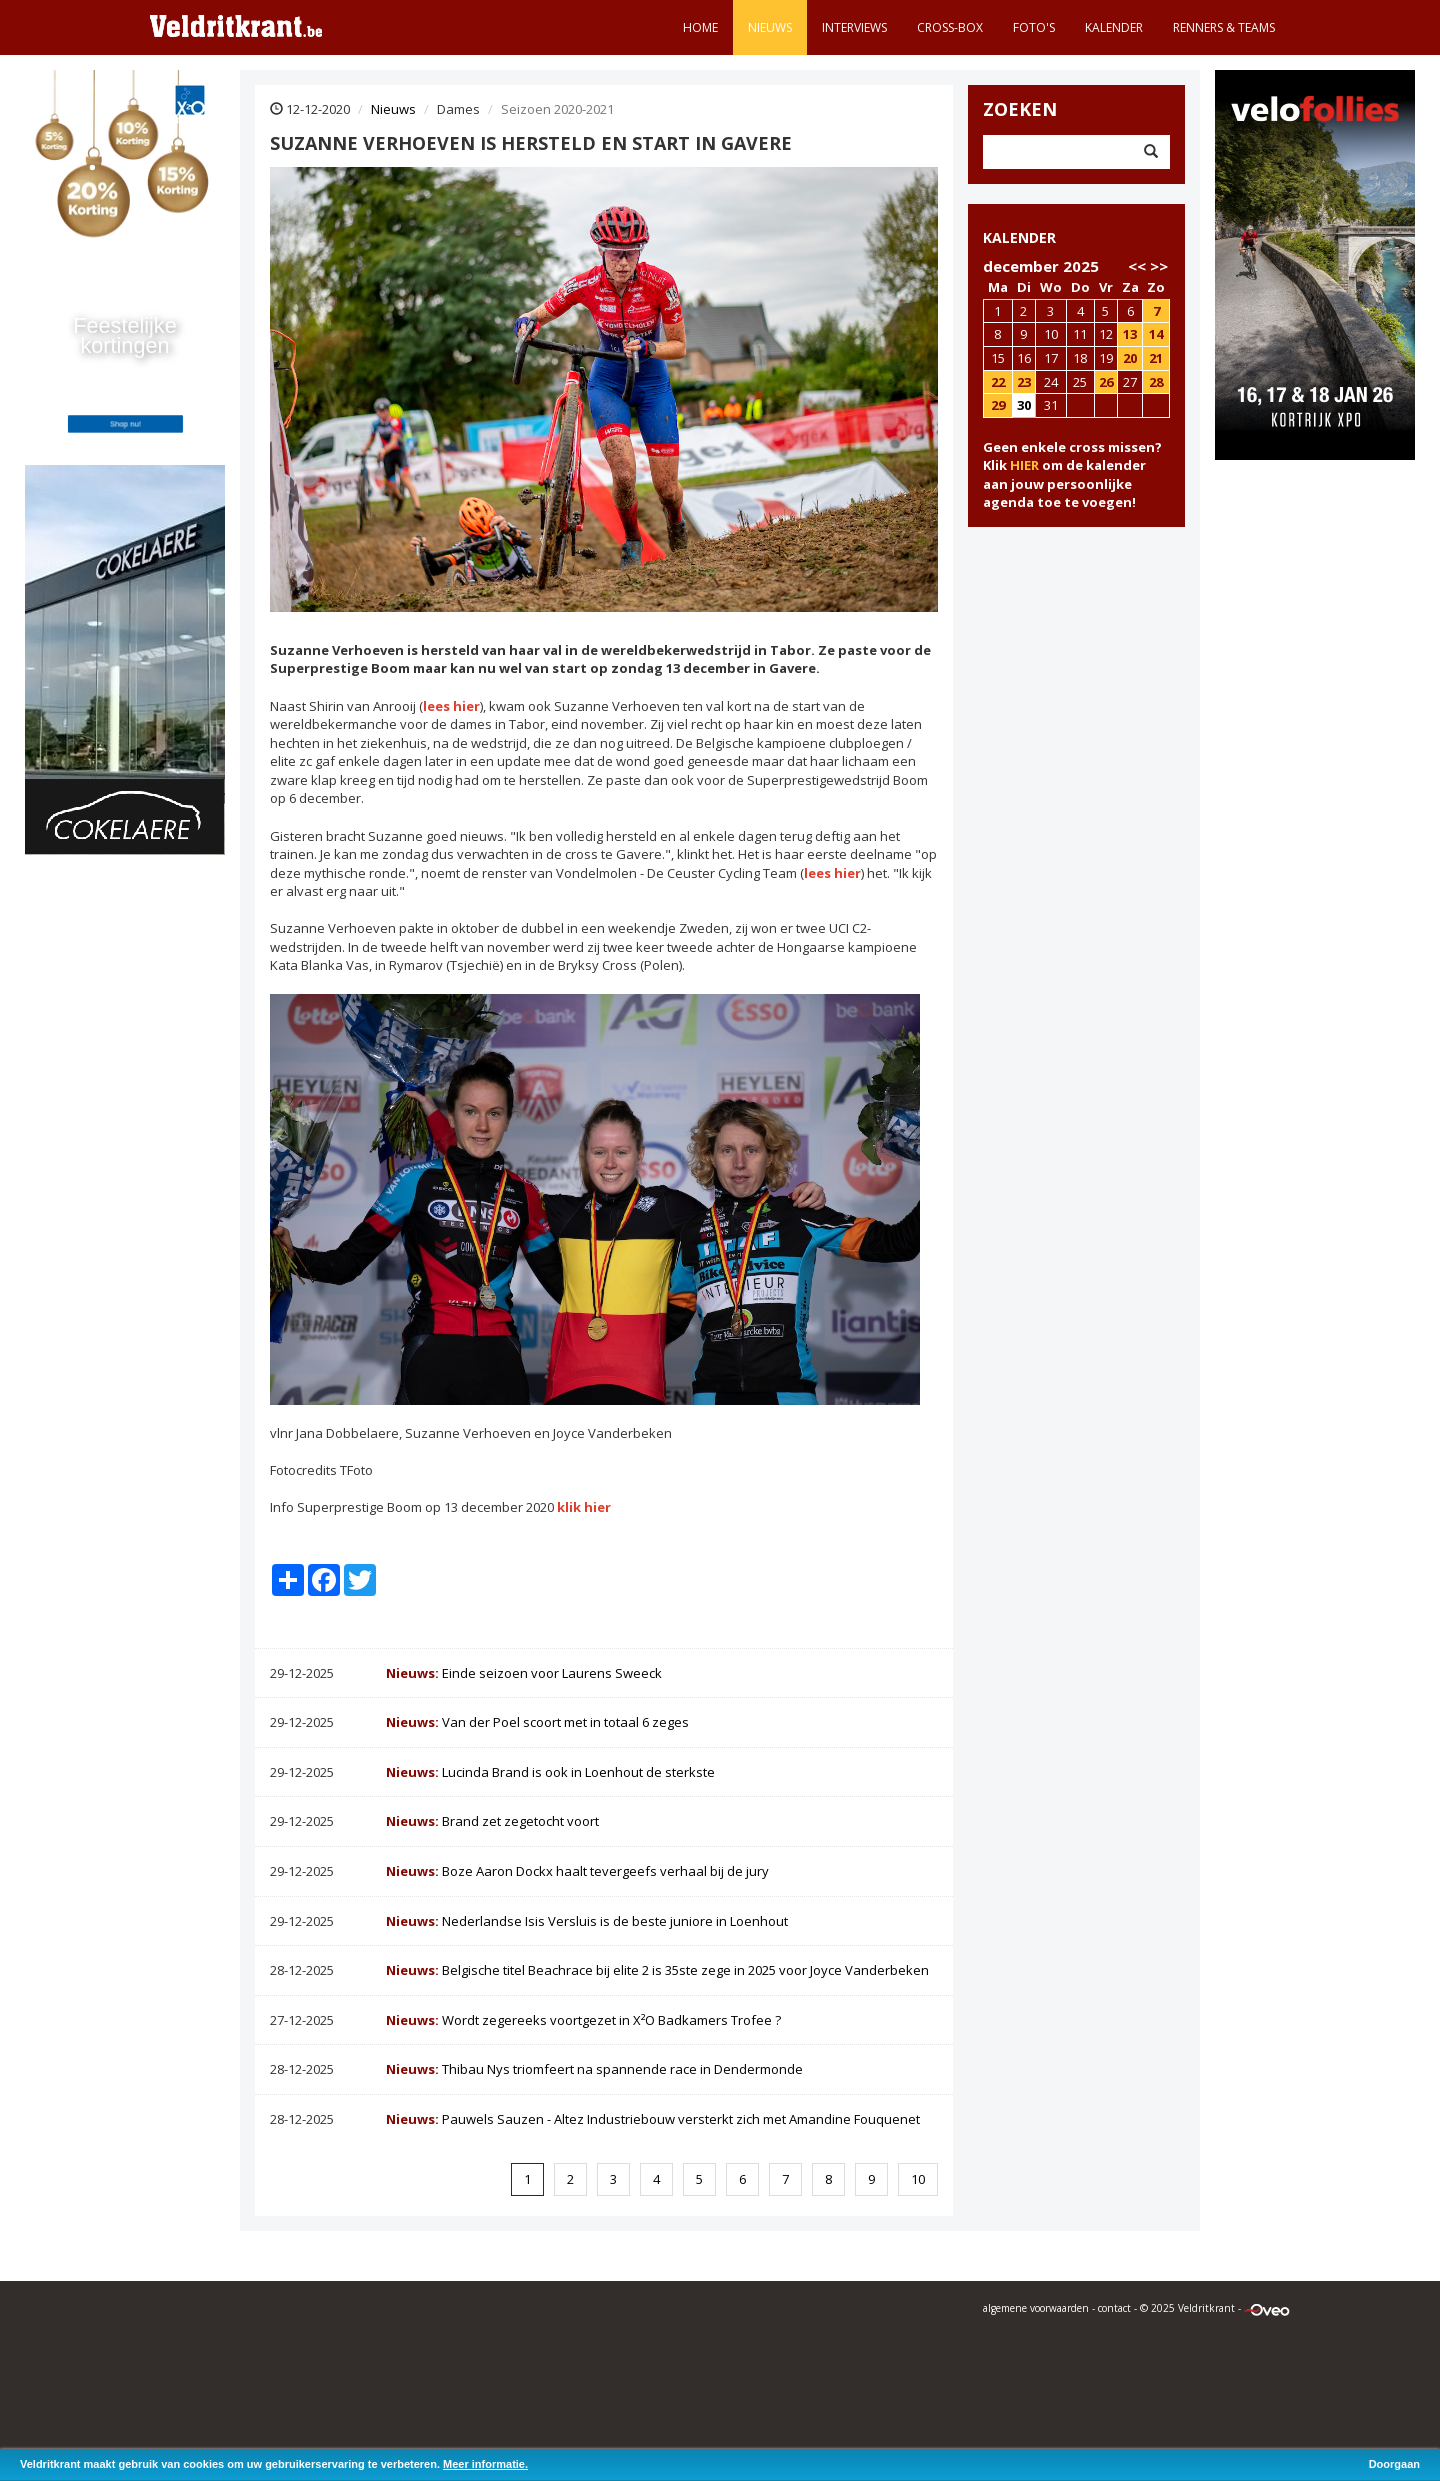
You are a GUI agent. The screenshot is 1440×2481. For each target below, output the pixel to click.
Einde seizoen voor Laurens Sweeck (524, 1673)
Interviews (854, 27)
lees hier (451, 706)
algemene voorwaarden (1036, 2308)
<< (1137, 266)
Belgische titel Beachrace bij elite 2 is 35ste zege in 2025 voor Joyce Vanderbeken (657, 1970)
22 (998, 382)
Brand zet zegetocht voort (492, 1821)
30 (1024, 405)
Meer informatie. (485, 2464)
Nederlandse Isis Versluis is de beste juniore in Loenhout (587, 1921)
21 (1156, 358)
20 (1130, 358)
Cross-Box (950, 27)
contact (1114, 2308)
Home (700, 27)
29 (998, 405)
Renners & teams (1224, 27)
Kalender (1114, 27)
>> (1159, 266)
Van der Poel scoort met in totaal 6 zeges (537, 1722)
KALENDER (1019, 237)
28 (1156, 382)
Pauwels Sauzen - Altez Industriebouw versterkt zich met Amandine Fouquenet (653, 2119)
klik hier (584, 1507)
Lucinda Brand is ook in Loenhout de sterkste (550, 1772)
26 (1106, 382)
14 (1156, 334)
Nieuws (770, 27)
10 (918, 2179)
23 (1024, 382)
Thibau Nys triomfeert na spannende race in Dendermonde (594, 2069)
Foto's (1034, 27)
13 (1130, 334)
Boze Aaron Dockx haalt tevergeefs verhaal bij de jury (577, 1871)
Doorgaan (1394, 2464)
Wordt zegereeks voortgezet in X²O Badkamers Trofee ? (583, 2020)
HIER (1024, 465)
